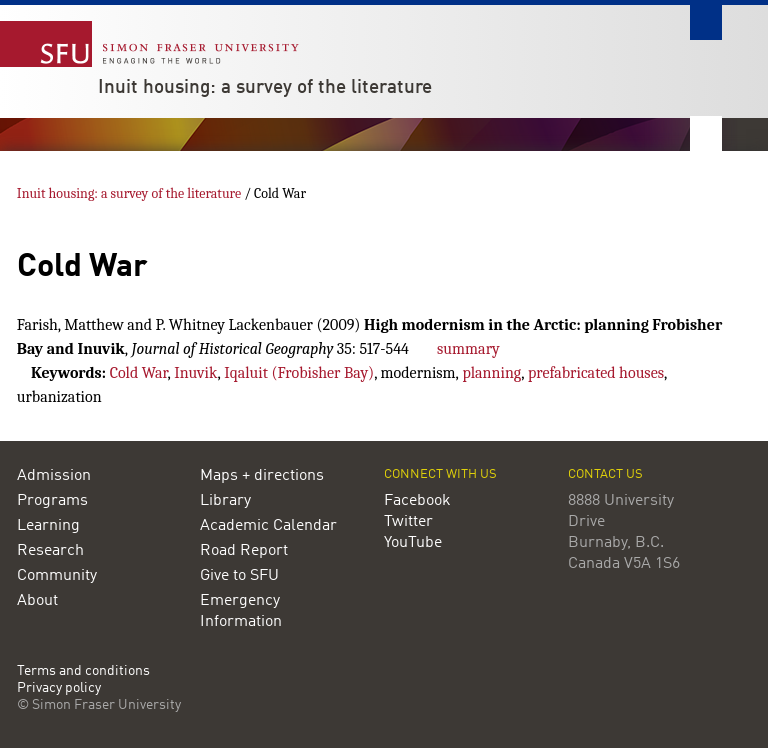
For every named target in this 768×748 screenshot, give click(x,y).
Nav (706, 133)
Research (50, 551)
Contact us (605, 474)
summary (468, 349)
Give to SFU (239, 576)
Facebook (417, 501)
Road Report (244, 551)
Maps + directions (262, 476)
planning (491, 373)
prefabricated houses (596, 373)
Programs (52, 501)
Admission (54, 476)
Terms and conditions (83, 671)
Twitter (408, 522)
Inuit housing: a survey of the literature (265, 88)
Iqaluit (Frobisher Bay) (299, 373)
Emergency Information (241, 611)
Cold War (139, 373)
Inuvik (195, 373)
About (37, 601)
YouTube (413, 543)
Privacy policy (59, 688)
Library (225, 501)
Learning (48, 526)
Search (706, 22)
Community (57, 576)
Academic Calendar (268, 526)
